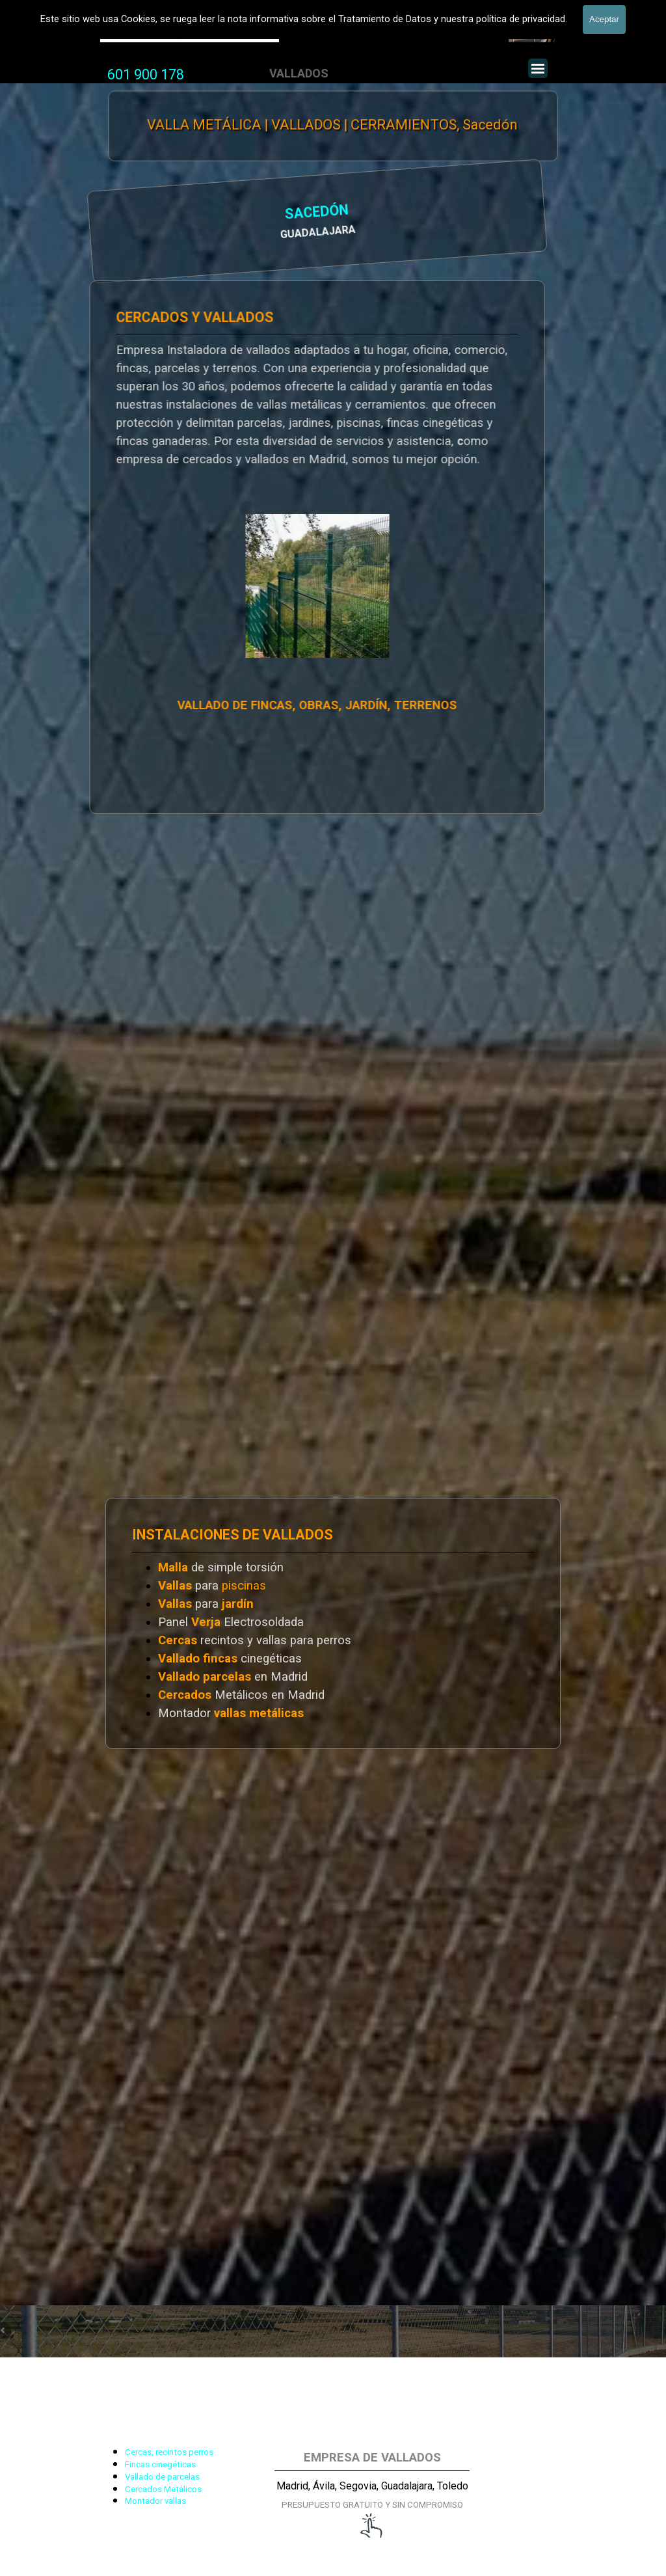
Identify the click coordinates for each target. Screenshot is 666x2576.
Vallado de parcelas (162, 2477)
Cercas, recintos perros (169, 2452)
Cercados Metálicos (163, 2489)
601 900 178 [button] (145, 74)
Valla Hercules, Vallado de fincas (189, 32)
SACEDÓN (154, 214)
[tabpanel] (145, 74)
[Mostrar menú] (538, 68)
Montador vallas (155, 2501)
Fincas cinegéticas (160, 2464)
